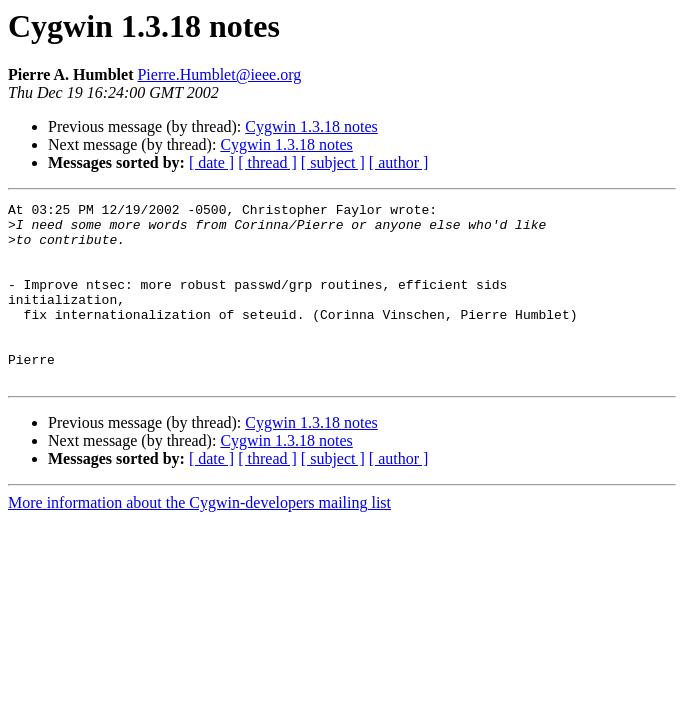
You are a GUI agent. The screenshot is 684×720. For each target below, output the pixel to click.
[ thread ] (267, 162)
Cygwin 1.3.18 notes (311, 126)
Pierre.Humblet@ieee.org (219, 74)
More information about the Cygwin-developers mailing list (199, 538)
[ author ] (399, 162)
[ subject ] (333, 162)
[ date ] (211, 162)
